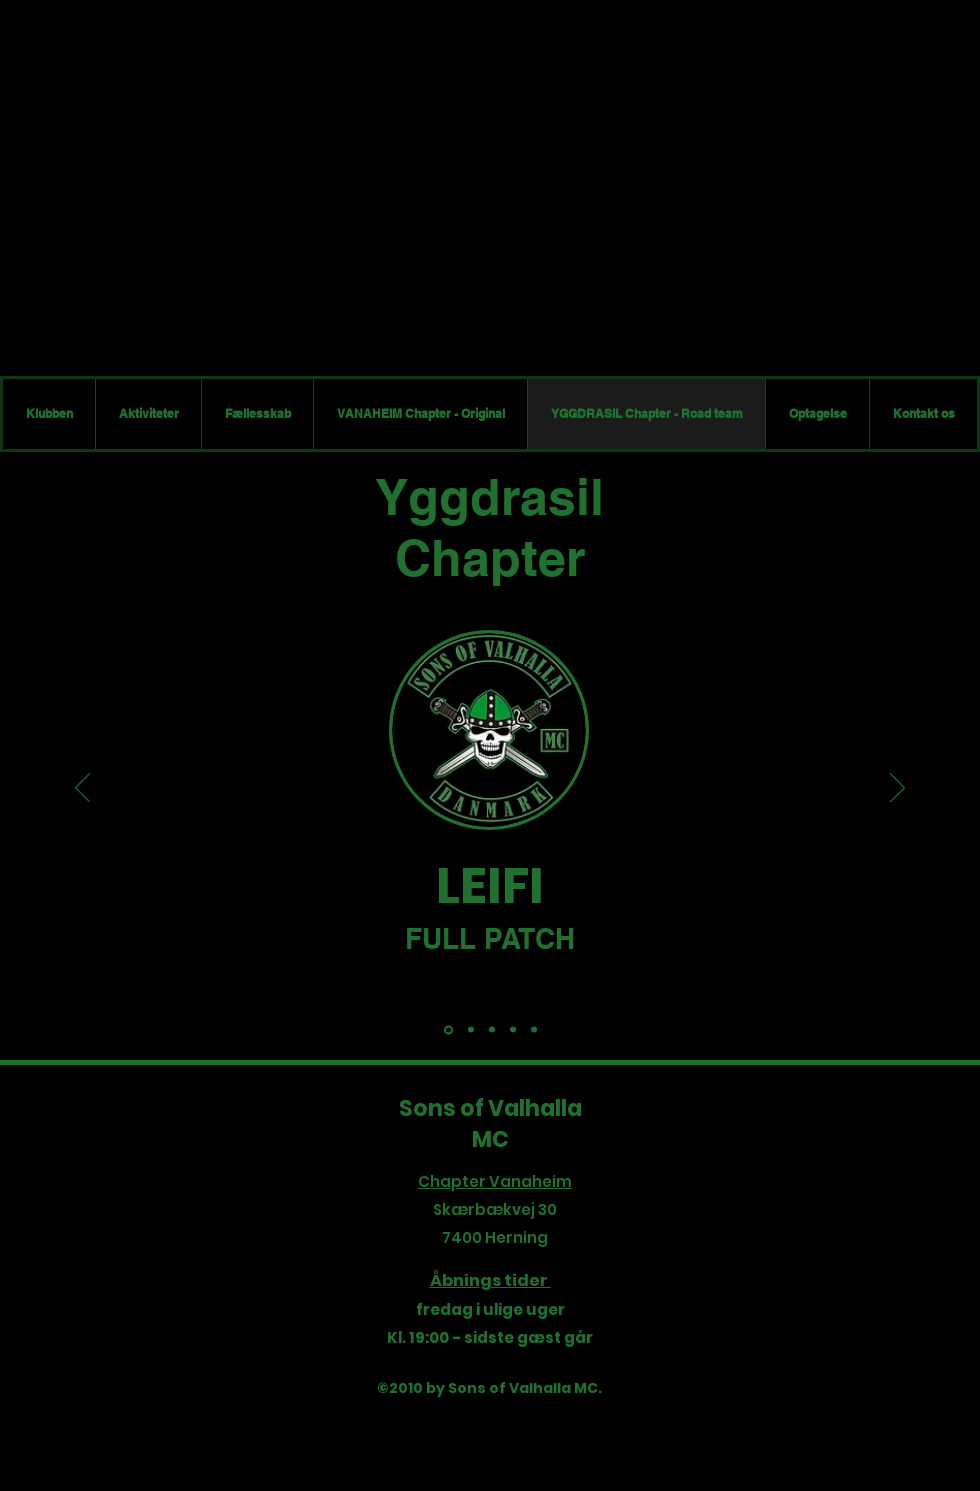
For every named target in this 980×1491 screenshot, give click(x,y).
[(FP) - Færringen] (513, 1030)
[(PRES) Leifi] (448, 1029)
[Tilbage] (82, 789)
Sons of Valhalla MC (490, 1124)
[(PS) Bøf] (534, 1030)
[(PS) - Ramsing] (492, 1030)
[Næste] (897, 789)
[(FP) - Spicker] (471, 1030)
